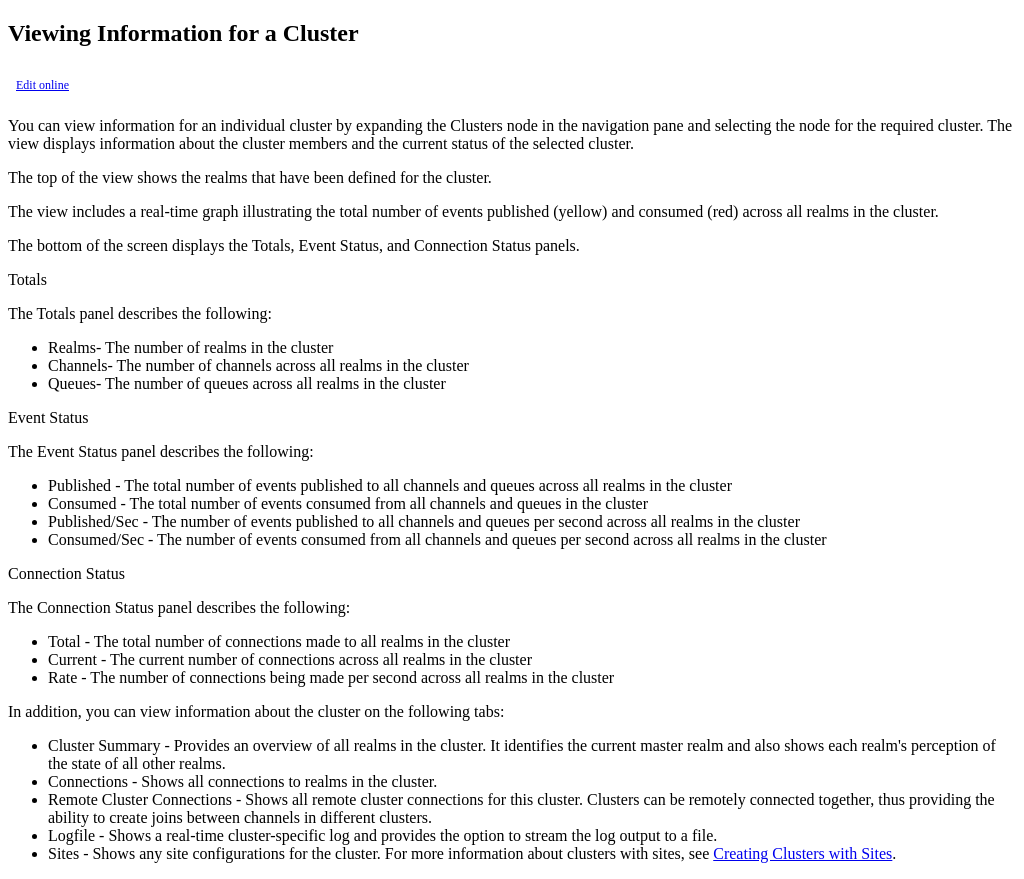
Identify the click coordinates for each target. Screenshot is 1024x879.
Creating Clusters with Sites (802, 853)
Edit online (42, 85)
